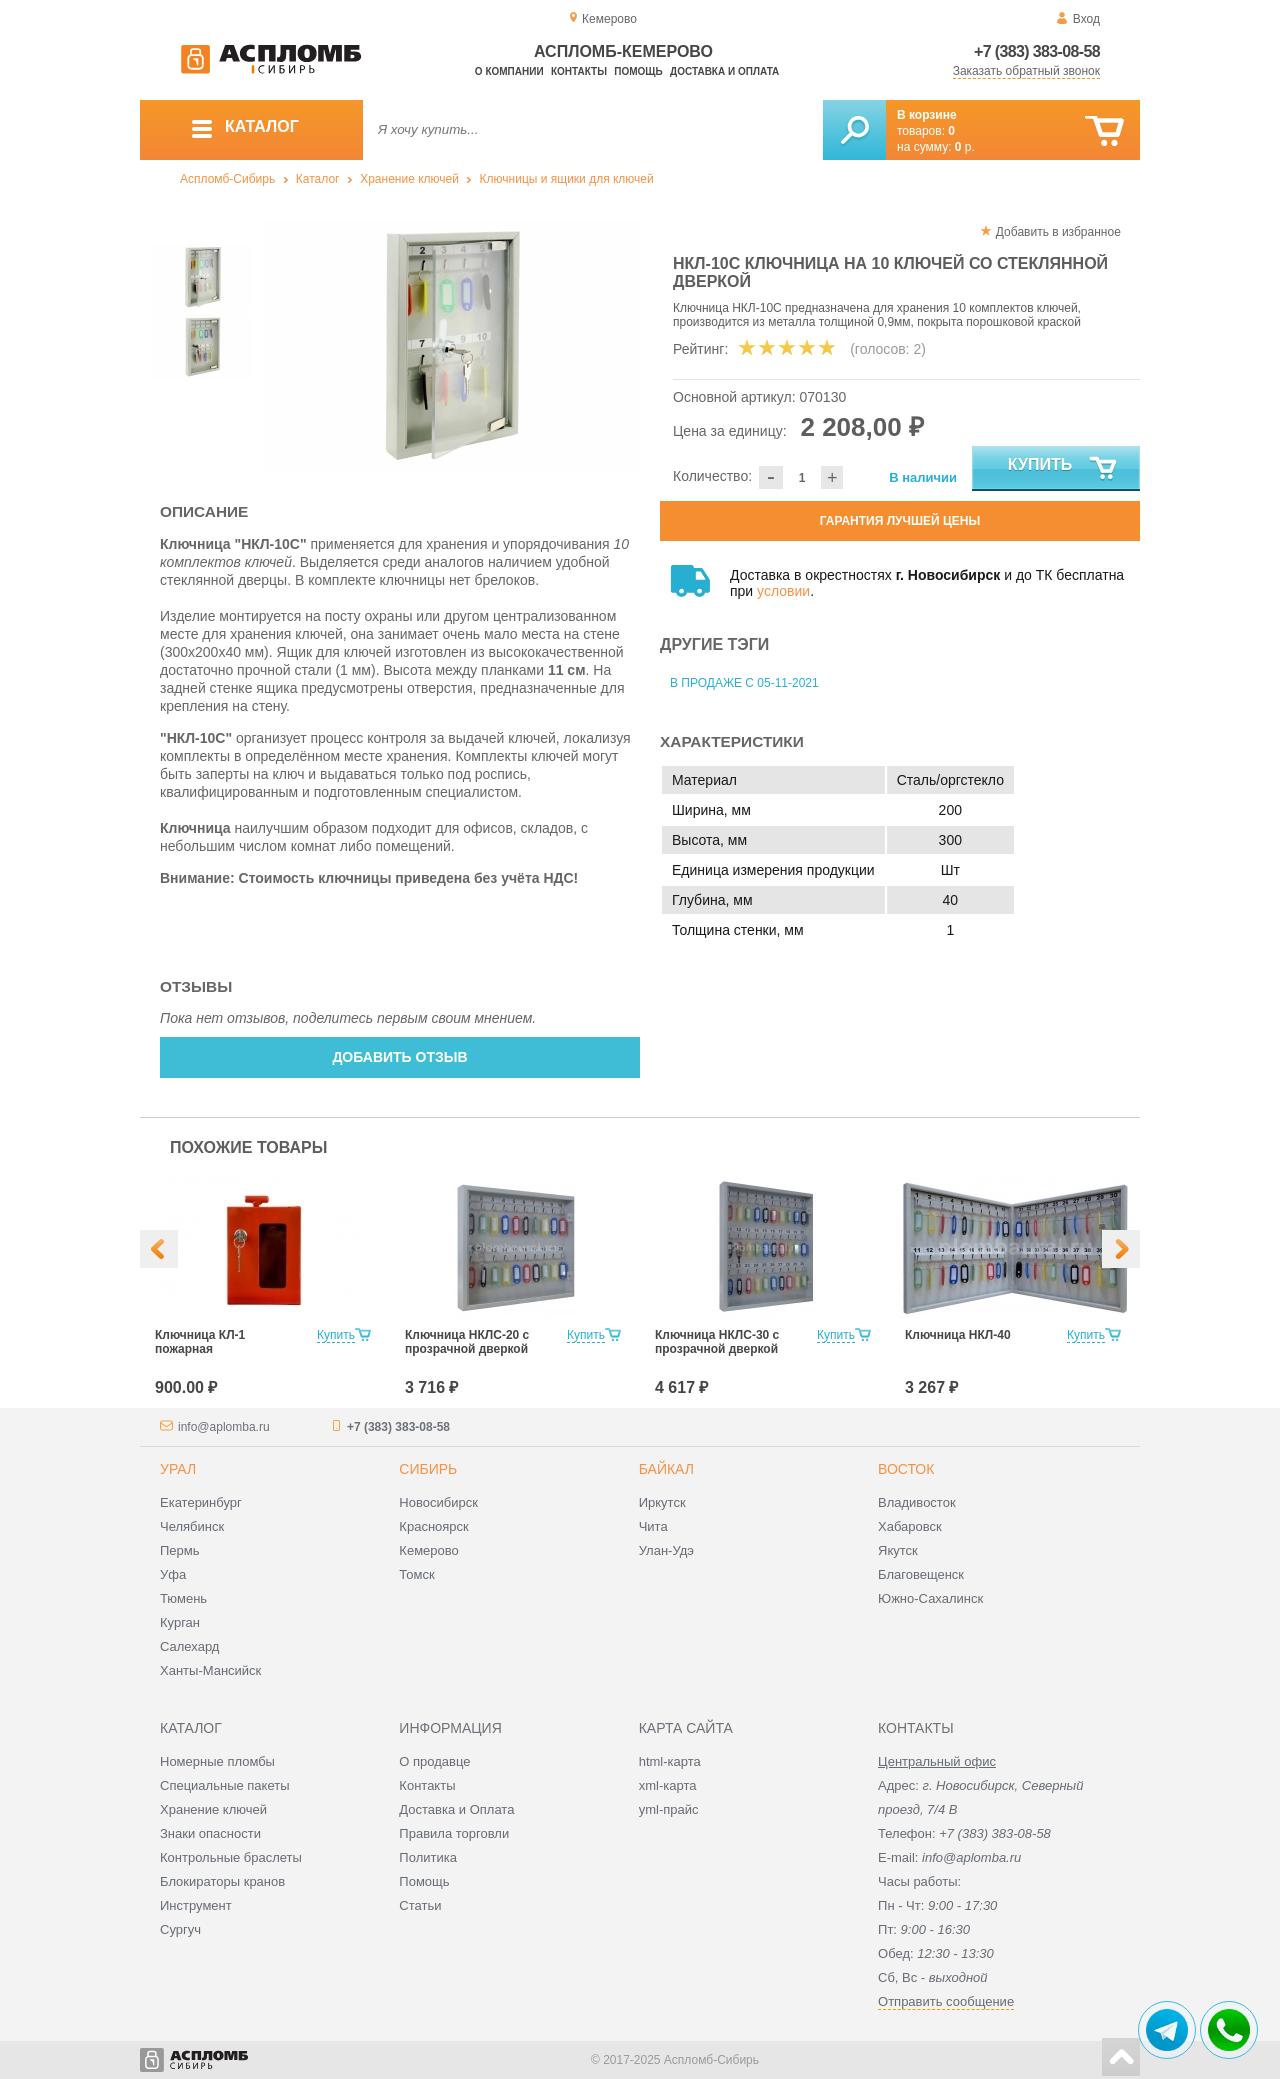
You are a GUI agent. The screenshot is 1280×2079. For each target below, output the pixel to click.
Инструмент (196, 1905)
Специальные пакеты (225, 1785)
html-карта (670, 1761)
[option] (452, 345)
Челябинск (192, 1526)
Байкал (666, 1469)
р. (965, 147)
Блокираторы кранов (222, 1881)
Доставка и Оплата (456, 1809)
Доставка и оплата (724, 71)
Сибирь (428, 1469)
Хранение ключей (409, 179)
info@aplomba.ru (224, 1427)
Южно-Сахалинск (930, 1598)
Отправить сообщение (946, 2001)
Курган (180, 1622)
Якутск (898, 1550)
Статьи (420, 1905)
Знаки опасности (210, 1833)
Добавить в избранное (1058, 232)
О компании (509, 71)
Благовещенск (921, 1574)
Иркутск (662, 1502)
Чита (653, 1526)
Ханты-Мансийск (210, 1670)
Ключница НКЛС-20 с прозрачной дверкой (467, 1342)
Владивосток (917, 1502)
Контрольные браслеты (231, 1857)
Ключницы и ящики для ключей (567, 179)
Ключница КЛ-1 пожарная (200, 1342)
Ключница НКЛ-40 (958, 1335)
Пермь (180, 1550)
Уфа (173, 1574)
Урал (178, 1469)
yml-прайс (669, 1809)
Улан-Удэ (666, 1550)
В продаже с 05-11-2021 (744, 683)
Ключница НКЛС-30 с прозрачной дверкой (717, 1342)
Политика (428, 1857)
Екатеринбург (201, 1502)
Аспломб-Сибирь (227, 179)
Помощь (638, 71)
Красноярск (433, 1526)
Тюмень (183, 1598)
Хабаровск (910, 1526)
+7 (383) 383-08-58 (1037, 51)
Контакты (579, 71)
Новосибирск (438, 1502)
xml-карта (668, 1785)
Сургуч (180, 1929)
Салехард (189, 1646)
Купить (1063, 469)
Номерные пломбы (217, 1761)
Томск (416, 1574)
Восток (906, 1469)
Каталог (318, 179)
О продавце (434, 1761)
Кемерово (428, 1550)
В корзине (927, 115)
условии (783, 591)
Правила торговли (454, 1833)
